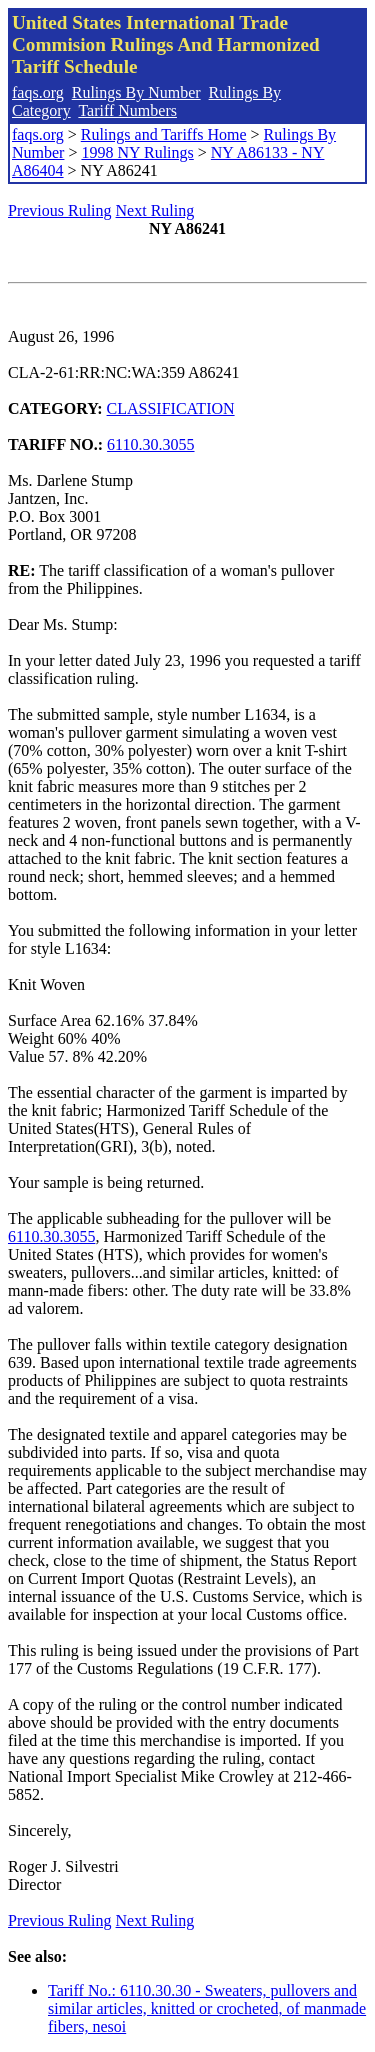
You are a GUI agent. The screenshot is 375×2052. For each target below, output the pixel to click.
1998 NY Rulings (137, 152)
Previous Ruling (60, 210)
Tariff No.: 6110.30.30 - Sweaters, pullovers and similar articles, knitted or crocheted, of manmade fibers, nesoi (207, 2008)
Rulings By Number (136, 92)
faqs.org (38, 92)
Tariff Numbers (127, 110)
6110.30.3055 (150, 444)
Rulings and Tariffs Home (164, 134)
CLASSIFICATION (171, 408)
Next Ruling (155, 210)
